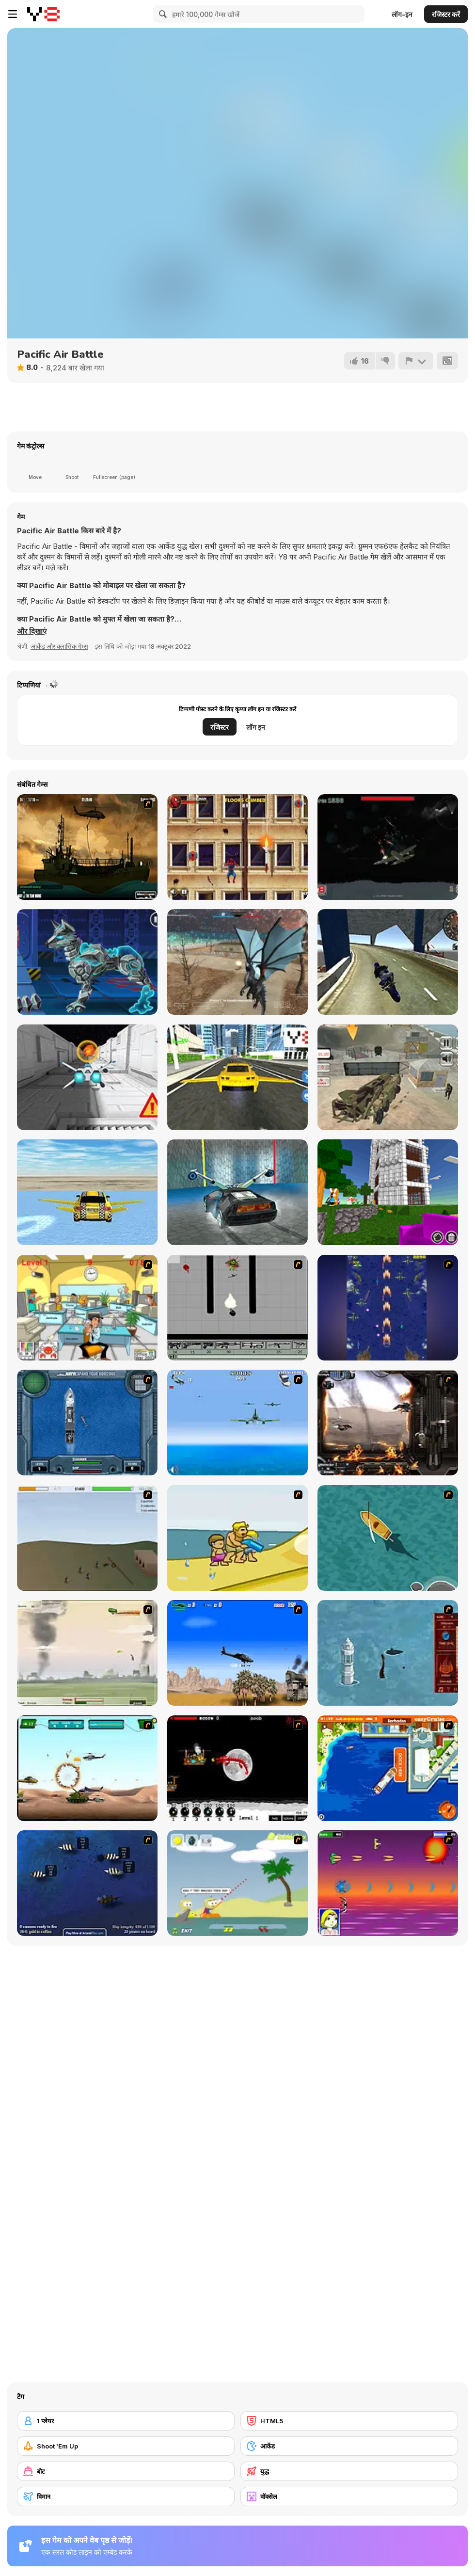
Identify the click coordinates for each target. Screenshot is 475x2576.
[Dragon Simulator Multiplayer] (237, 962)
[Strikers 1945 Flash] (387, 1307)
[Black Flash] (237, 1307)
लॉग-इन (402, 14)
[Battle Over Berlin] (87, 1653)
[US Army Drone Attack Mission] (387, 1077)
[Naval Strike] (237, 1422)
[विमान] (126, 2496)
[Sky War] (387, 847)
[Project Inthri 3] (387, 1883)
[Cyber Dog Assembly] (87, 962)
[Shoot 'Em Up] (126, 2446)
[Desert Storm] (237, 1653)
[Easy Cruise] (387, 1768)
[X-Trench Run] (87, 1077)
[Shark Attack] (387, 1538)
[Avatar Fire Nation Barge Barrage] (387, 1653)
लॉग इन (255, 727)
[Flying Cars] (237, 1077)
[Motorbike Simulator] (387, 962)
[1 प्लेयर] (126, 2421)
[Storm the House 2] (87, 1538)
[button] (32, 631)
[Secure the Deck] (87, 847)
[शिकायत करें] (415, 360)
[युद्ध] (349, 2471)
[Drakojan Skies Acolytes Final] (387, 1422)
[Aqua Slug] (237, 1538)
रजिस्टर (219, 727)
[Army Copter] (87, 1768)
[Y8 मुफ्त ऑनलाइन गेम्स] (43, 14)
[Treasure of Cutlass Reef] (87, 1883)
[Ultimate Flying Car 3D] (87, 1192)
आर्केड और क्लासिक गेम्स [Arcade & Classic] (59, 646)
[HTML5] (349, 2421)
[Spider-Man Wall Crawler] (237, 847)
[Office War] (87, 1307)
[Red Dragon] (237, 1768)
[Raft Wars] (237, 1883)
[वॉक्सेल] (349, 2496)
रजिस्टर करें (446, 14)
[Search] (161, 14)
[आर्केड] (349, 2446)
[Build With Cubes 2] (387, 1192)
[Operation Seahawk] (87, 1422)
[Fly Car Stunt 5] (237, 1192)
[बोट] (126, 2471)
